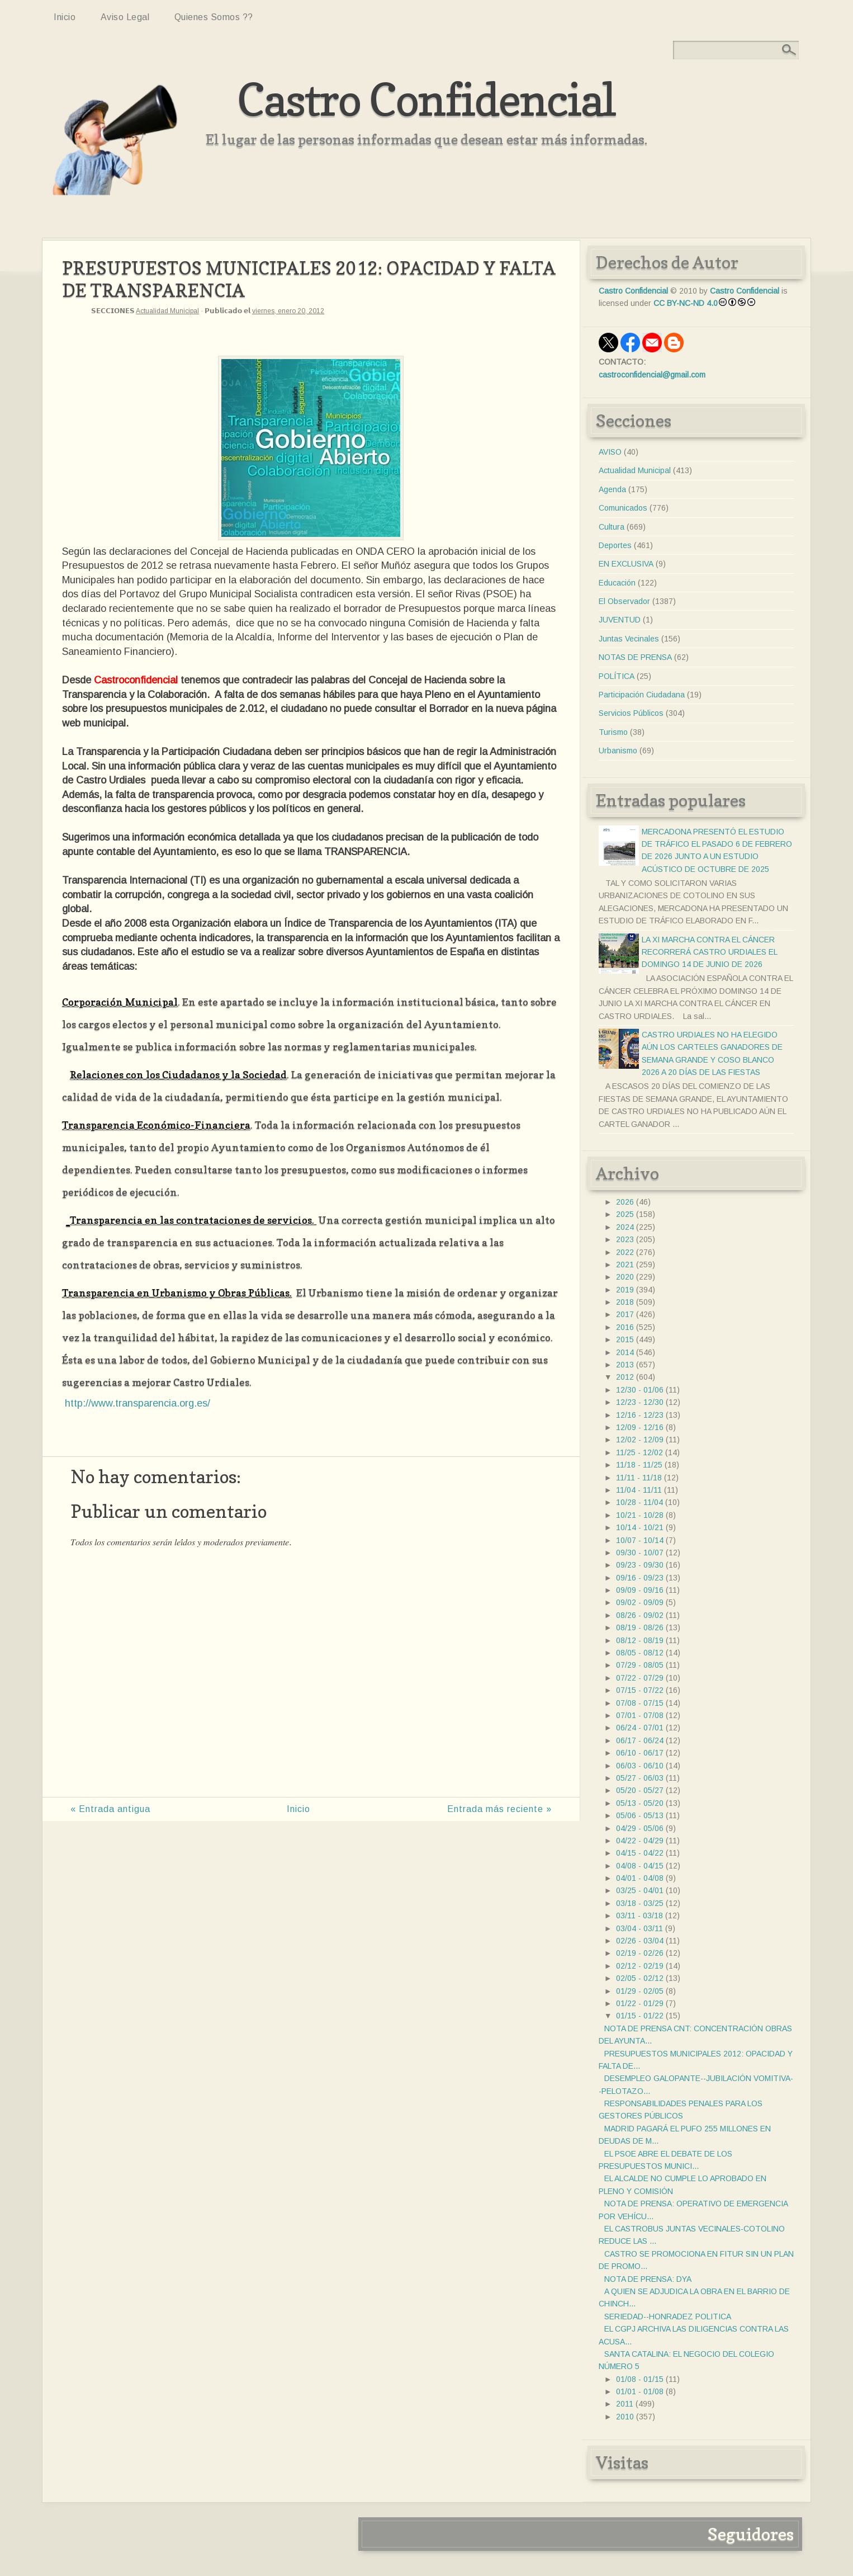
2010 (625, 2416)
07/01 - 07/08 (640, 1715)
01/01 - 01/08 (640, 2391)
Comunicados (623, 507)
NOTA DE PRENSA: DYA (647, 2279)
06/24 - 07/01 (640, 1727)
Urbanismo (618, 750)
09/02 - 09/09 (640, 1602)
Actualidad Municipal (167, 311)
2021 (625, 1264)
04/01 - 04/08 (640, 1878)
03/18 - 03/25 (640, 1903)
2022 (625, 1252)
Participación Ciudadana (642, 694)
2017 (625, 1314)
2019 (625, 1289)
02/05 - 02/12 (640, 1978)
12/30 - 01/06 (640, 1389)
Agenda (612, 489)
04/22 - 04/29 (640, 1840)
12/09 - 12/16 (640, 1427)
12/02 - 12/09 (640, 1439)
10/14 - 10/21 (640, 1527)
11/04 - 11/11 (639, 1489)
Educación (617, 582)
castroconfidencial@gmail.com (652, 374)
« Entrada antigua (110, 1809)
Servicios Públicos (631, 713)
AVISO (610, 451)
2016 (625, 1327)
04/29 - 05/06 (640, 1828)
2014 (625, 1352)
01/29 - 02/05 (640, 1991)
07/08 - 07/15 (640, 1703)
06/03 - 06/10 (640, 1765)
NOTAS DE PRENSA (635, 657)
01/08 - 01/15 (640, 2379)
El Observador (624, 601)
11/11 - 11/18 (639, 1477)
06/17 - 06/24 (640, 1740)
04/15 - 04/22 (640, 1852)
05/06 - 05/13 (640, 1815)
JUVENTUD (620, 619)
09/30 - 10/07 (640, 1552)
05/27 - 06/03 (640, 1777)
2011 (624, 2403)
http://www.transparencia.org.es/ (137, 1403)
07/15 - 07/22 (640, 1690)
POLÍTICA (616, 676)
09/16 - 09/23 (640, 1577)
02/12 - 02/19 (640, 1965)
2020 (625, 1276)
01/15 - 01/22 (640, 2015)
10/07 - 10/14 (640, 1540)
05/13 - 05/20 (640, 1803)
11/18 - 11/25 (639, 1464)
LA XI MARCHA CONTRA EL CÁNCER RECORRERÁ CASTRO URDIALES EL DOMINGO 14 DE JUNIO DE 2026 (709, 952)
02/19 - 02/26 (640, 1952)
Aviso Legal (125, 17)
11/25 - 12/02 (639, 1452)
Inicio (64, 17)
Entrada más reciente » (499, 1809)
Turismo (613, 732)
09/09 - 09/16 (640, 1590)
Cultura (611, 526)
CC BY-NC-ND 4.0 (685, 303)
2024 (625, 1227)
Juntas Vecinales (629, 638)
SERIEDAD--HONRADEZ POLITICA (667, 2316)
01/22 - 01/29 (640, 2003)
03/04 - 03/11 (639, 1928)
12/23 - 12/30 (640, 1402)
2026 (625, 1201)
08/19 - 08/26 (640, 1627)
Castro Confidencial (426, 99)
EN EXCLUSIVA (626, 563)
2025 (625, 1214)
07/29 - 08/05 (640, 1664)
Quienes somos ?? (213, 17)
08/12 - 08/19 (640, 1640)
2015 (625, 1339)
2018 (625, 1302)
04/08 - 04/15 (640, 1865)
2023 (625, 1239)
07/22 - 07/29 (640, 1677)
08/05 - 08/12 (640, 1652)
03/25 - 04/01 (640, 1890)
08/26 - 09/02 (640, 1615)
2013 (625, 1364)
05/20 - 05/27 (640, 1790)
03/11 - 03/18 (639, 1915)
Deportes (615, 545)
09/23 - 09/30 (640, 1564)
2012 (625, 1376)
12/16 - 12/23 (640, 1414)
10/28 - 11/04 (639, 1502)
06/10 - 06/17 (640, 1752)
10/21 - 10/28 (640, 1515)
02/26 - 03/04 (640, 1940)
